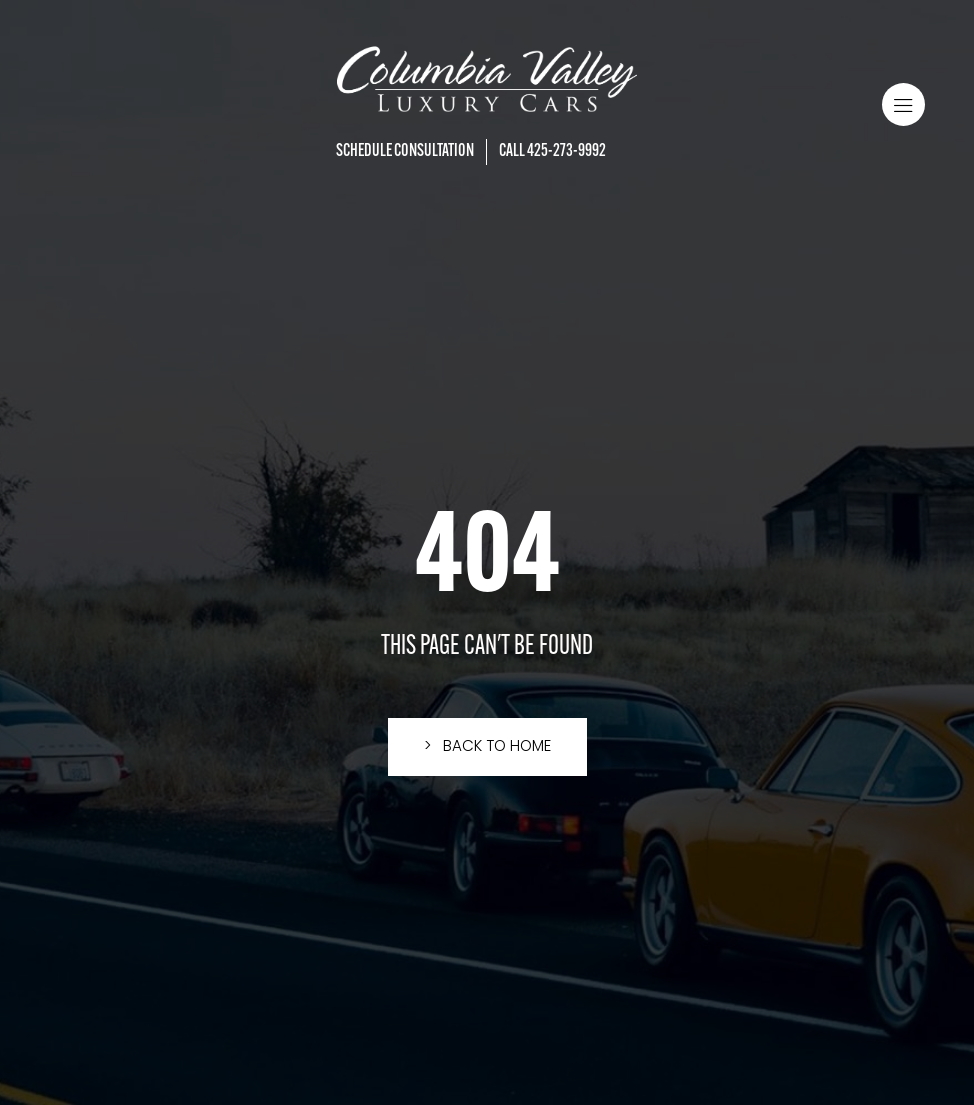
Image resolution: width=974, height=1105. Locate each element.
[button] (903, 104)
